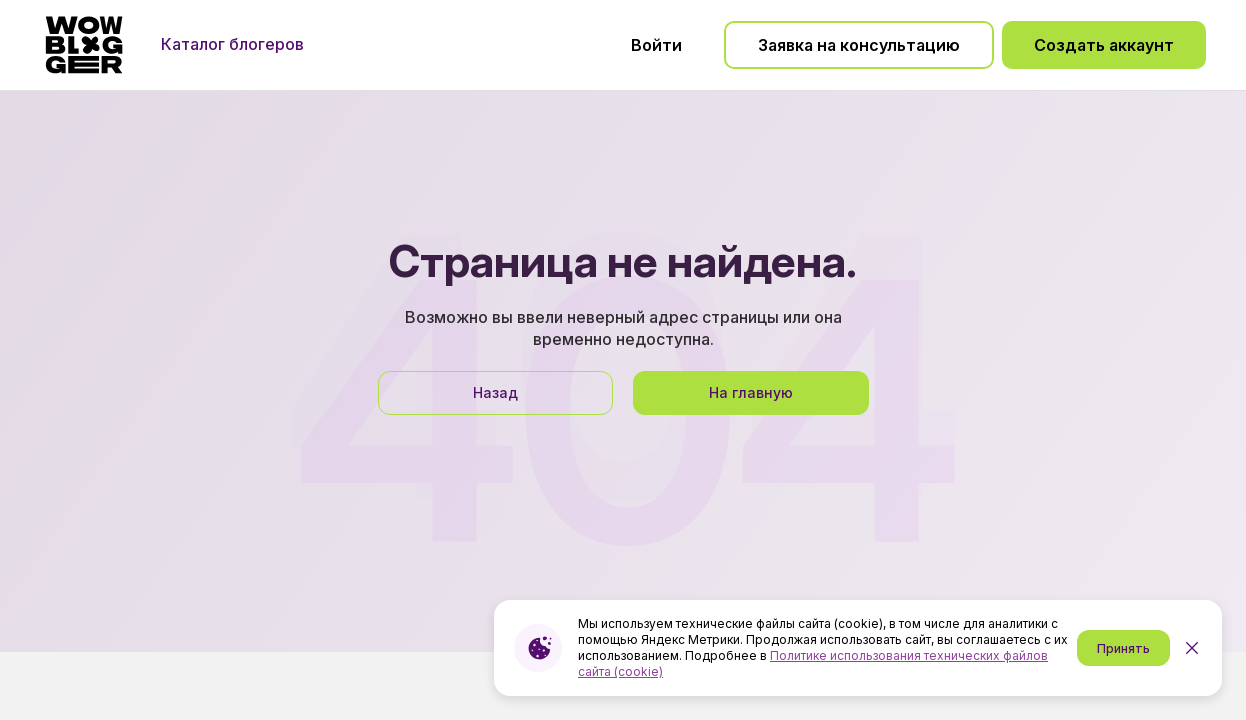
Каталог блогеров (232, 44)
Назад (495, 392)
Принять (1123, 648)
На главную (751, 392)
